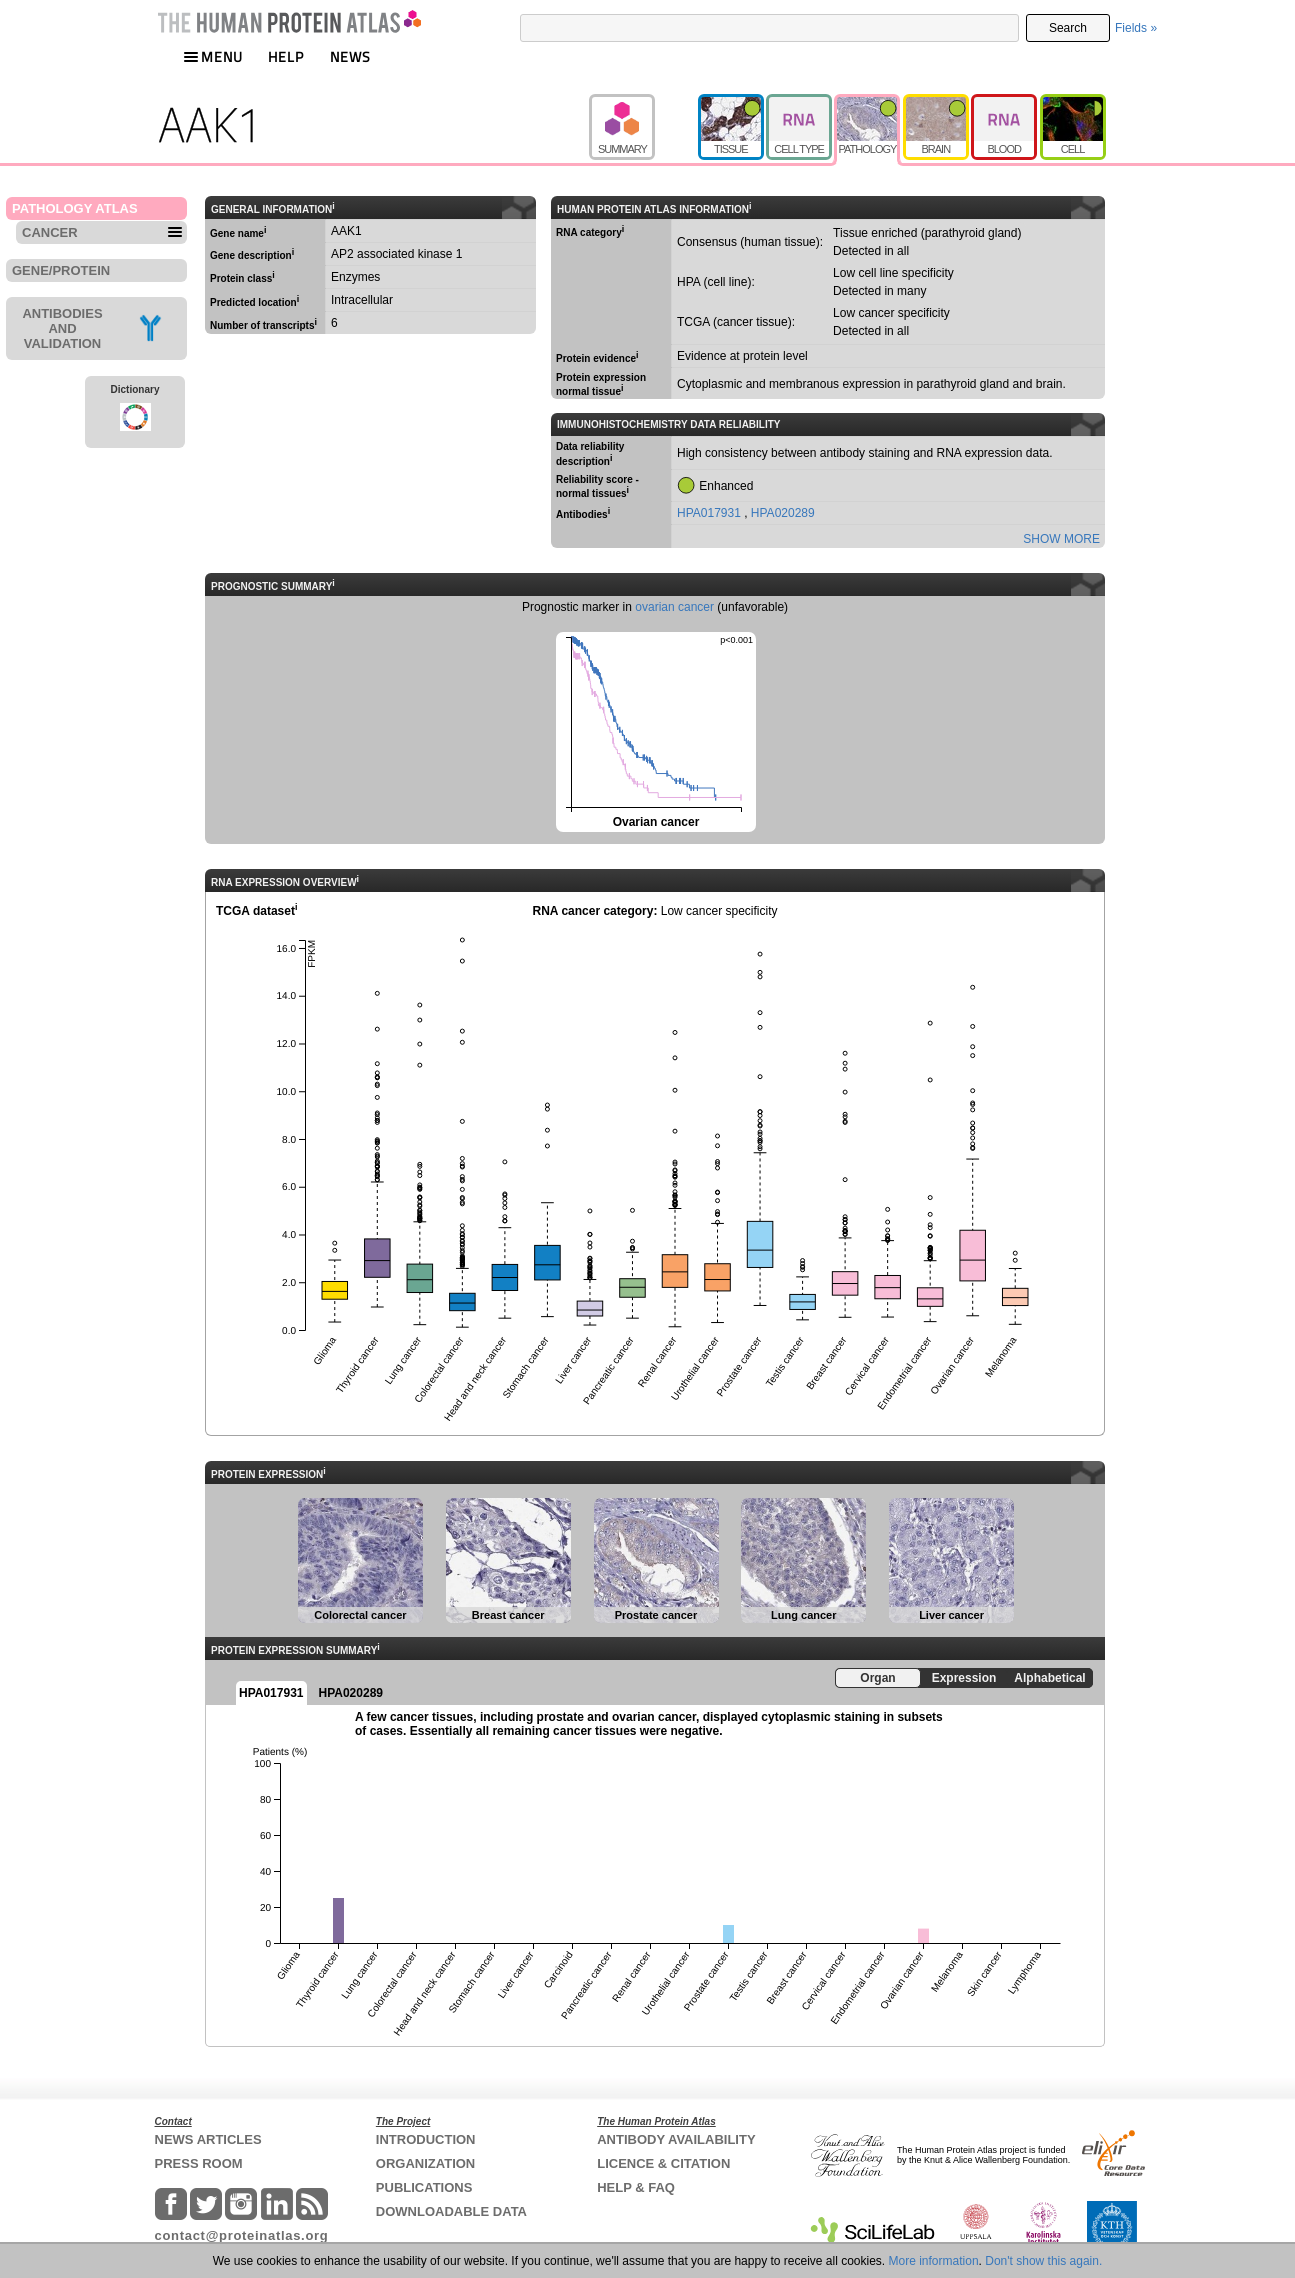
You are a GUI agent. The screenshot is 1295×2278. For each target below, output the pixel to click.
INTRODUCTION (426, 2139)
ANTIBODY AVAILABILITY (676, 2139)
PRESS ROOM (199, 2163)
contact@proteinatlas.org (242, 2235)
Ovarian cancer (654, 730)
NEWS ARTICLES (208, 2139)
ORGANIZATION (425, 2163)
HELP (286, 56)
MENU (213, 56)
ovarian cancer (674, 607)
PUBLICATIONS (424, 2187)
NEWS (350, 56)
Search (1068, 28)
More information (934, 2261)
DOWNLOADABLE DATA (451, 2211)
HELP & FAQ (636, 2187)
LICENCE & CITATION (663, 2163)
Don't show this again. (1043, 2261)
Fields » (1136, 28)
